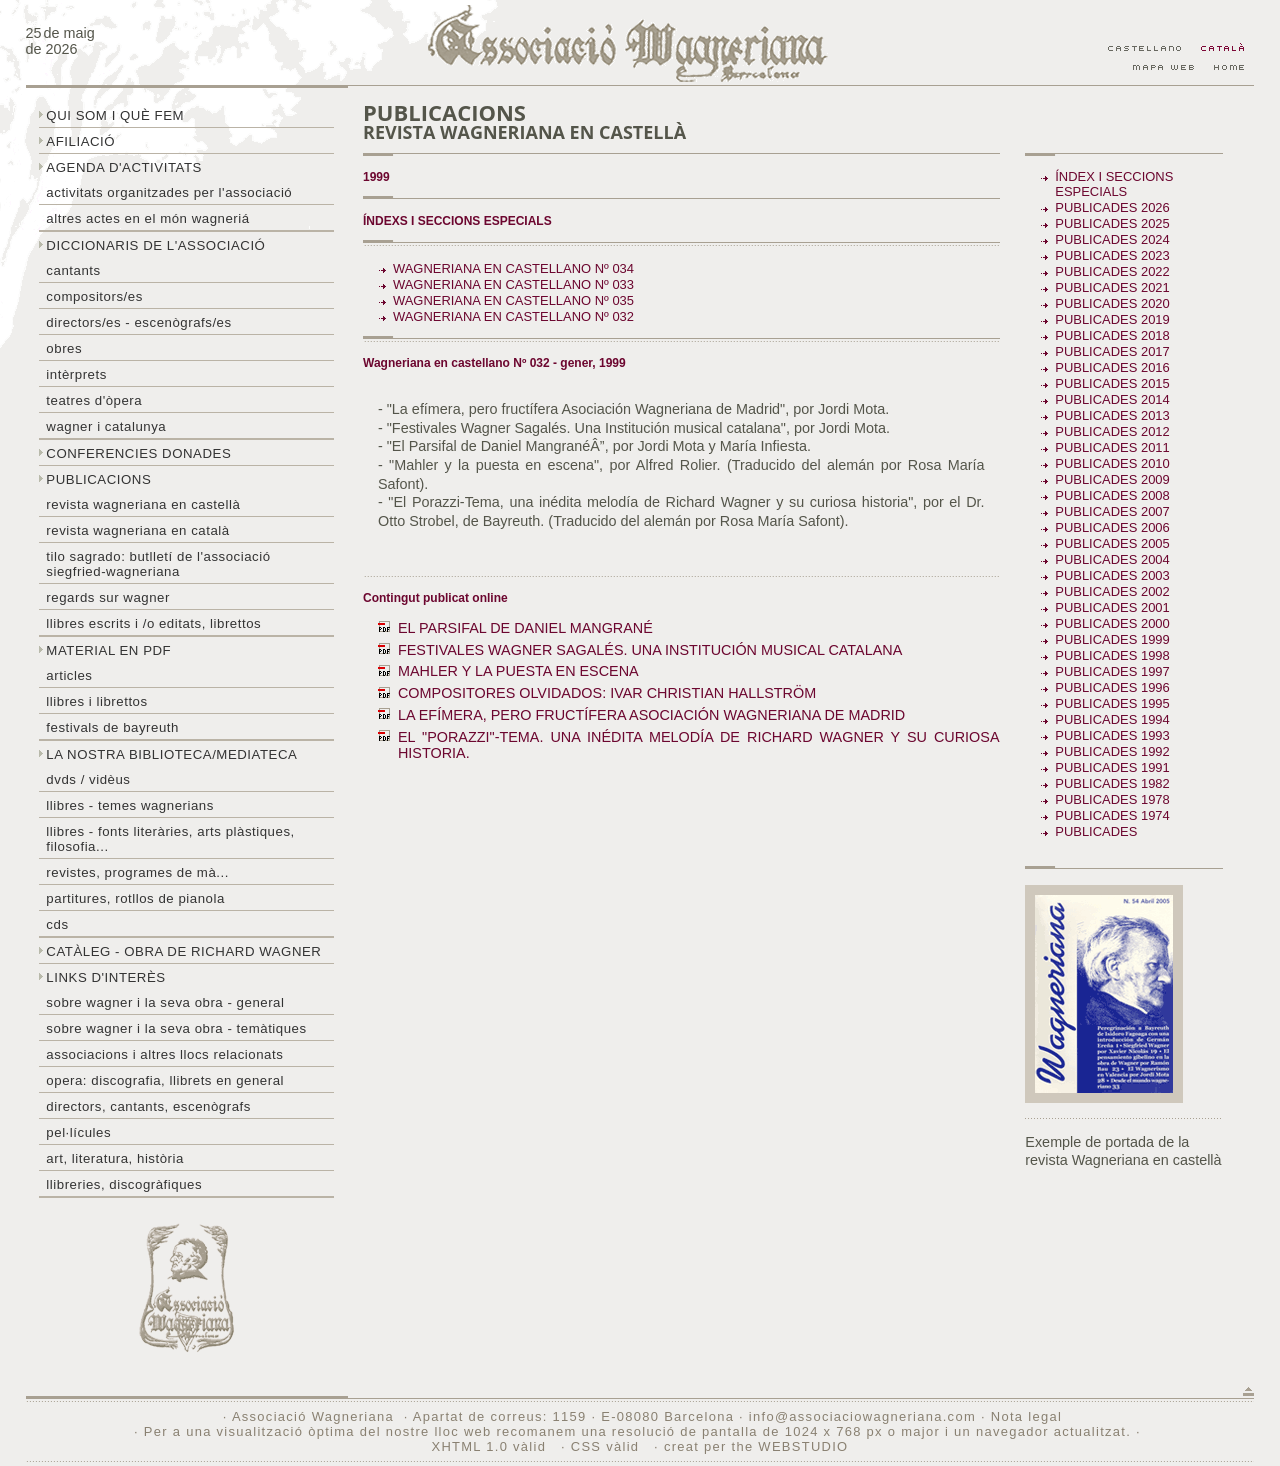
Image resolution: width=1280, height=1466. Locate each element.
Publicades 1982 (1112, 783)
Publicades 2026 (1112, 207)
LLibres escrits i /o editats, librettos (153, 623)
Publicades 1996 (1112, 687)
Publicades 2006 (1112, 527)
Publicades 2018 (1112, 335)
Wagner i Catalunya (106, 426)
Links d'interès (105, 977)
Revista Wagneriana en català (137, 530)
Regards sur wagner (108, 597)
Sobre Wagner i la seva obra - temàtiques (176, 1028)
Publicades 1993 (1112, 735)
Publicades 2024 (1112, 239)
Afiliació (80, 141)
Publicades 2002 (1112, 591)
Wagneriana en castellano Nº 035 (513, 300)
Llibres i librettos (96, 701)
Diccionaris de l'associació (155, 245)
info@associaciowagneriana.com (862, 1416)
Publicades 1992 (1112, 751)
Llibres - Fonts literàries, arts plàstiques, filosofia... (170, 839)
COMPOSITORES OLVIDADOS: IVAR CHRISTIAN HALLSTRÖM (607, 693)
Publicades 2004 (1112, 559)
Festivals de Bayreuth (112, 727)
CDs (57, 924)
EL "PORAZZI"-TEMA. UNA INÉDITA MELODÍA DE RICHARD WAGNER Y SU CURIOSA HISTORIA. (699, 745)
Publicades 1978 (1112, 799)
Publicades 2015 (1112, 383)
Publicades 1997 (1112, 671)
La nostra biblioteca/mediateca (171, 754)
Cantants (73, 270)
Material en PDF (108, 650)
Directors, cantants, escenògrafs (148, 1106)
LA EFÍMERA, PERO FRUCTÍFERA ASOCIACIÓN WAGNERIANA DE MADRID (651, 715)
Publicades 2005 (1112, 543)
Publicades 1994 (1112, 719)
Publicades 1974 (1112, 815)
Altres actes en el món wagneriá (147, 218)
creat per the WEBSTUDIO (756, 1446)
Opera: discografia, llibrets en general (165, 1080)
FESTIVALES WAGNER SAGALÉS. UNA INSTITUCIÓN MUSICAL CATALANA (650, 650)
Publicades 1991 (1112, 767)
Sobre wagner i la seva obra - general (165, 1002)
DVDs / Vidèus (88, 779)
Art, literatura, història (115, 1158)
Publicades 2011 (1112, 447)
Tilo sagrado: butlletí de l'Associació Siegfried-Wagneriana (158, 564)
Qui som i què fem (115, 115)
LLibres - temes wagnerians (130, 805)
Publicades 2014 (1112, 399)
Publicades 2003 (1112, 575)
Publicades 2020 (1112, 303)
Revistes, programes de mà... (137, 872)
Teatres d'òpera (94, 400)
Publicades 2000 (1112, 623)
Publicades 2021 (1112, 287)
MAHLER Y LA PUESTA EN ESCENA (518, 671)
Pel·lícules (78, 1132)
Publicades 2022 (1112, 271)
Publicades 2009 (1112, 479)
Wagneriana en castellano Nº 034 (513, 268)
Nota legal (1026, 1416)
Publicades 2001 (1112, 607)
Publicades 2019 (1112, 319)
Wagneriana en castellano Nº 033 (513, 284)
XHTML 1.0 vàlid (491, 1446)
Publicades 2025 (1112, 223)
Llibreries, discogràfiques (124, 1184)
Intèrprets (76, 374)
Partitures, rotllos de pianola (135, 898)
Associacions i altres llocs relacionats (164, 1054)
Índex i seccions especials (1114, 184)
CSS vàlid (607, 1446)
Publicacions (98, 479)
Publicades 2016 (1112, 367)
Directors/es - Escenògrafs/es (138, 322)
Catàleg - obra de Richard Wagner (183, 951)
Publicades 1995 (1112, 703)
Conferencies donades (138, 453)
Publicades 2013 (1112, 415)
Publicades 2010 (1112, 463)
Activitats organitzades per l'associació (169, 192)
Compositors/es (94, 296)
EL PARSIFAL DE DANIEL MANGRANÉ (525, 628)
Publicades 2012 (1112, 431)
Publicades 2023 (1112, 255)
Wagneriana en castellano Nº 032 (513, 316)
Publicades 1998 (1112, 655)
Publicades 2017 (1112, 351)
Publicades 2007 (1112, 511)
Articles (69, 675)
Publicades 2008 (1112, 495)
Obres (64, 348)
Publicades (1098, 831)
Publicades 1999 (1112, 639)
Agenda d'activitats (124, 167)
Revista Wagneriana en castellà (143, 504)
